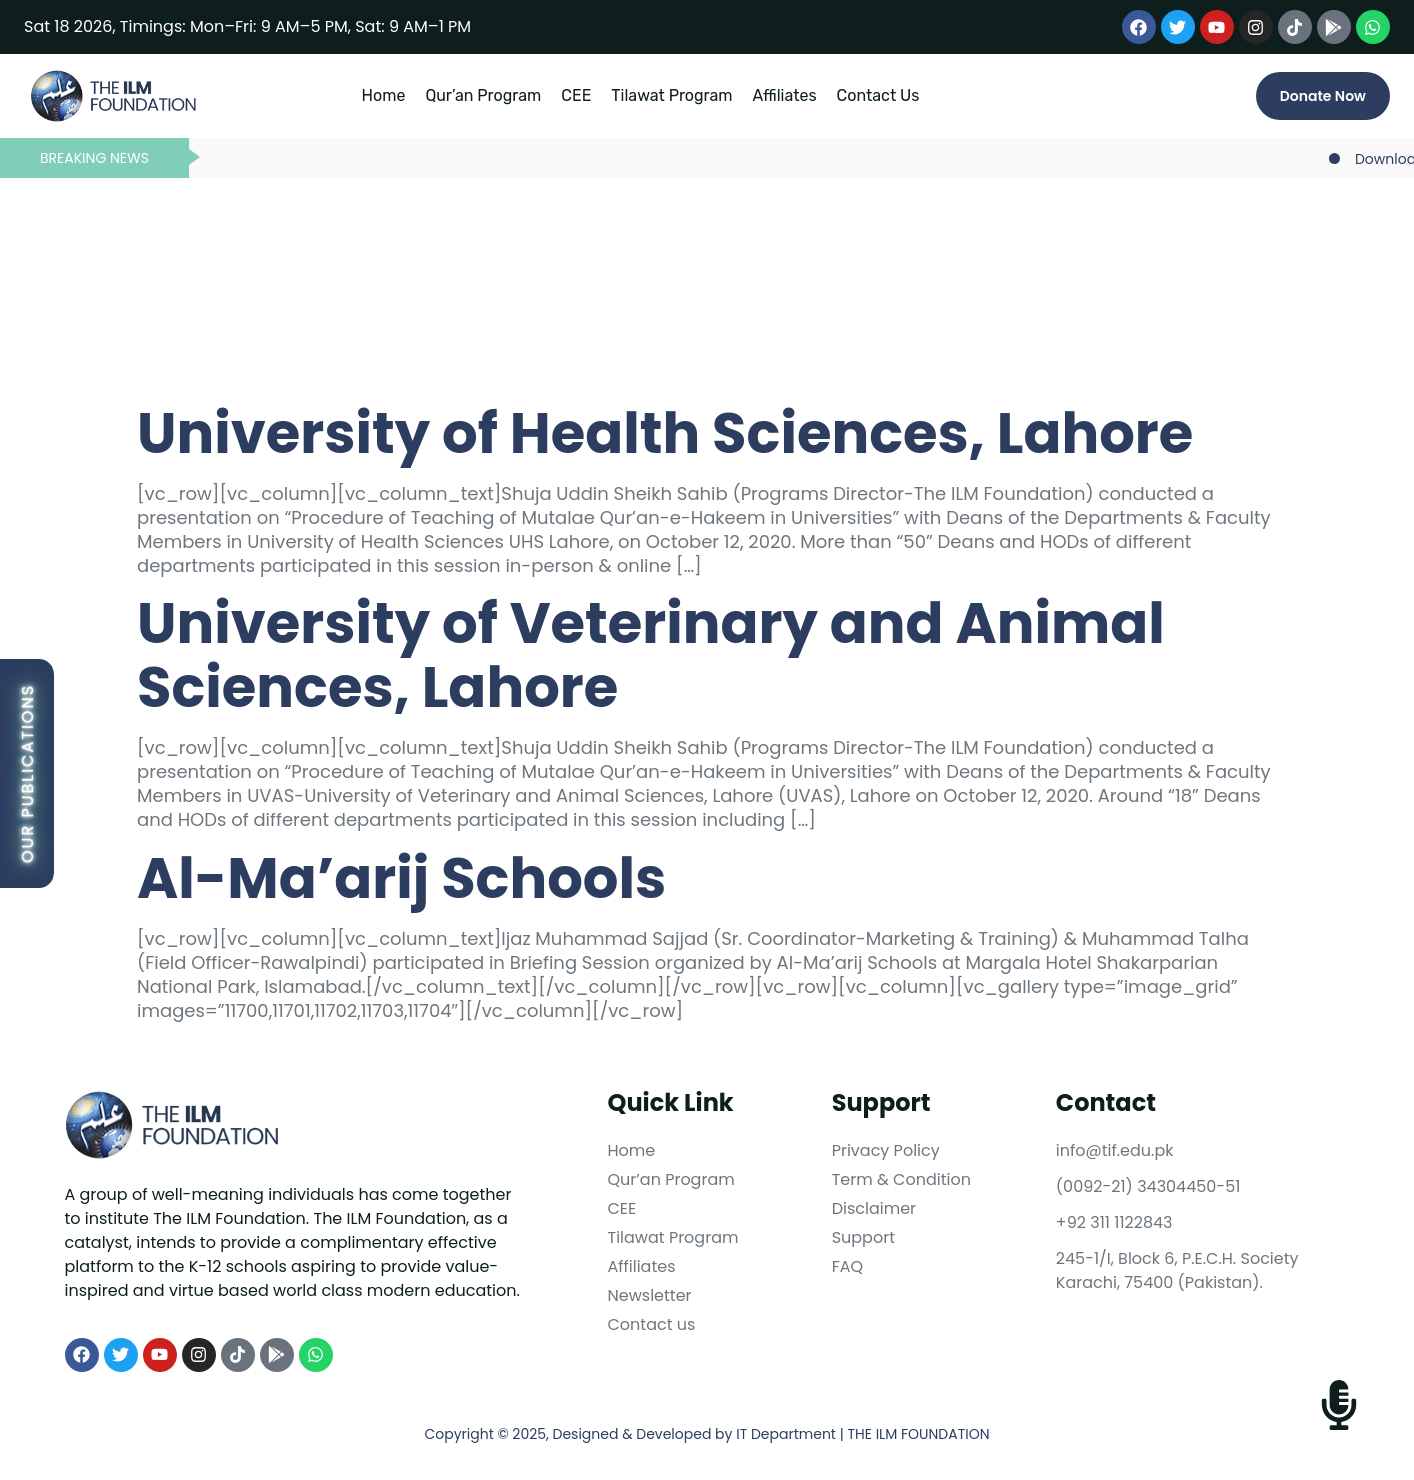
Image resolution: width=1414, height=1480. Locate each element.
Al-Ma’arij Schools (401, 878)
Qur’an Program (483, 95)
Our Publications (27, 773)
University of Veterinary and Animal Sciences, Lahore (651, 655)
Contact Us (878, 95)
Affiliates (785, 95)
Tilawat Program (671, 95)
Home (384, 95)
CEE (576, 95)
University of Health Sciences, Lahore (665, 433)
